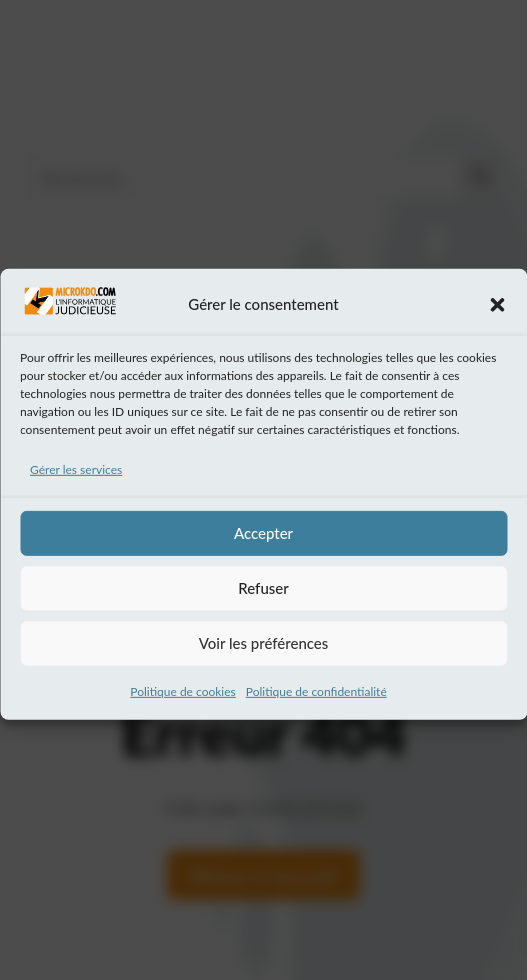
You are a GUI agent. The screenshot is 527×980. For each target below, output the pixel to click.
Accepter (263, 543)
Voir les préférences (264, 653)
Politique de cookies (182, 701)
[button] (497, 315)
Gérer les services (76, 479)
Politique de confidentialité (316, 701)
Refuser (263, 598)
